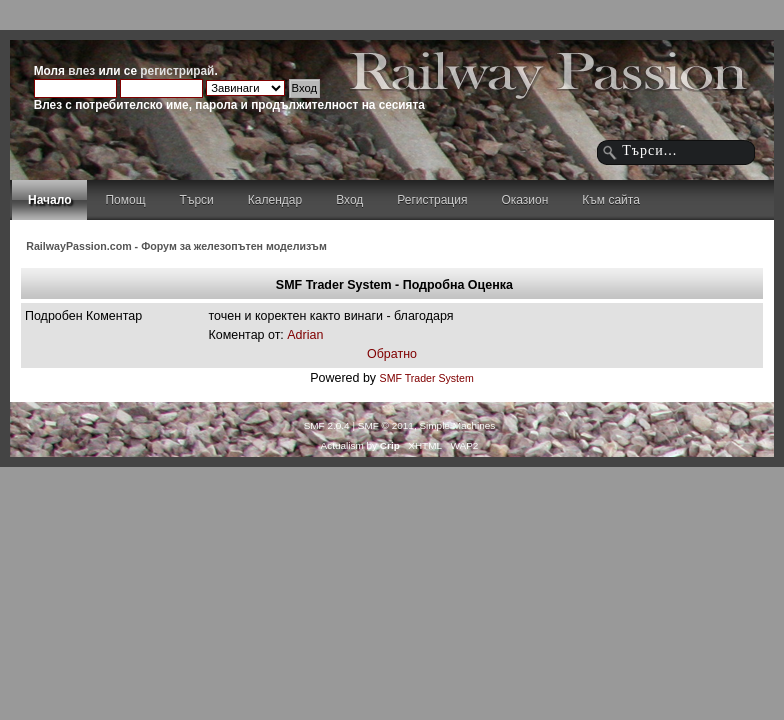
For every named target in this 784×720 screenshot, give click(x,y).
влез (81, 71)
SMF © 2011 (386, 425)
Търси (197, 200)
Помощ (125, 200)
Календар (275, 200)
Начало (49, 200)
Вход (349, 200)
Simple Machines (457, 425)
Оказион (524, 200)
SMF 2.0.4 (327, 425)
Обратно (392, 354)
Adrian (305, 335)
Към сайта (611, 200)
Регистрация (432, 200)
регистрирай (177, 71)
